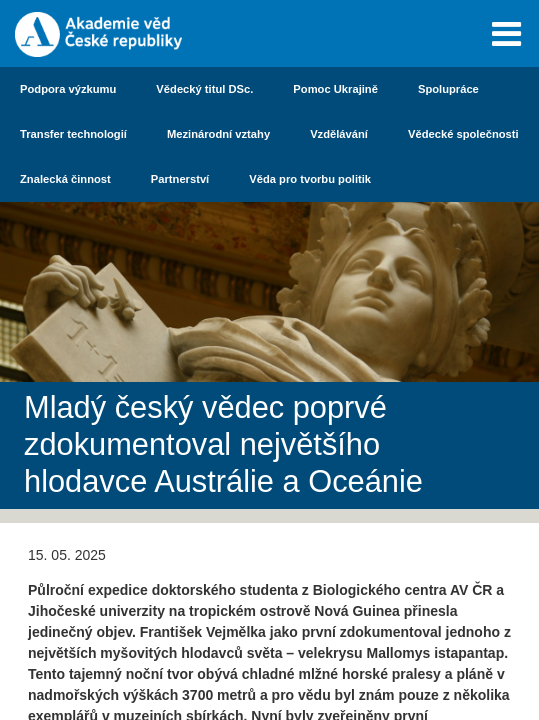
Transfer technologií (73, 134)
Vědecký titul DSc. (204, 89)
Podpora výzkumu (68, 89)
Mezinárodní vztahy (218, 134)
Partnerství (180, 179)
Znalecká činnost (65, 179)
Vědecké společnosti (463, 134)
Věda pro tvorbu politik (310, 179)
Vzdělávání (339, 134)
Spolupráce (448, 89)
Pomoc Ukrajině (335, 89)
